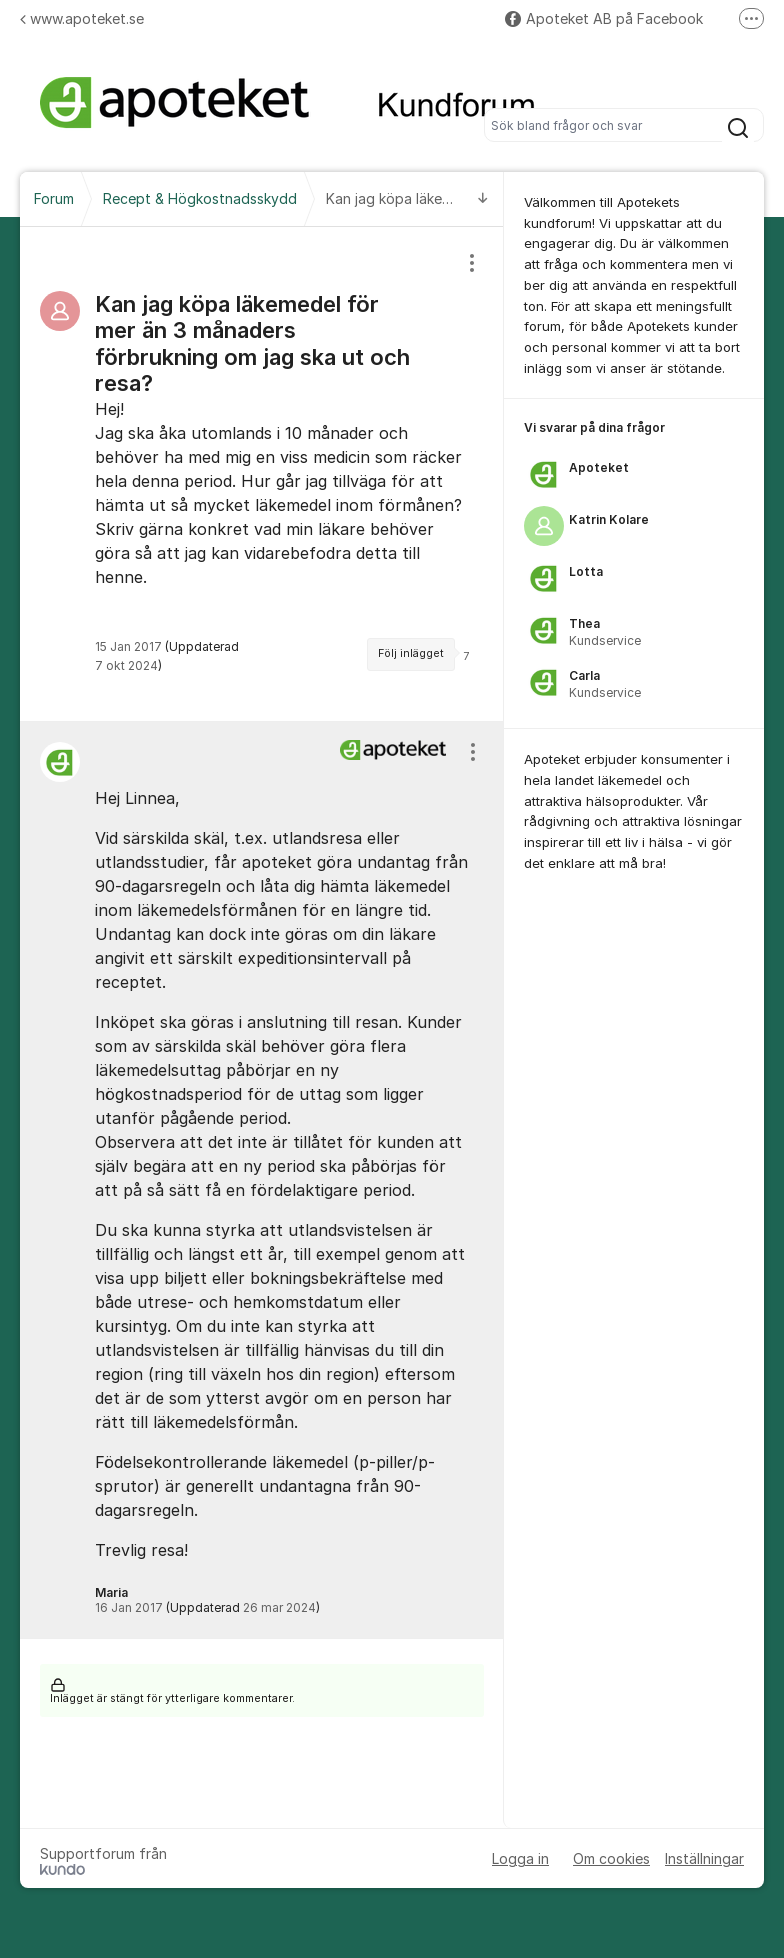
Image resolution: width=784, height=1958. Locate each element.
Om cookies (611, 1858)
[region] (262, 474)
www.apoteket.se (82, 18)
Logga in (520, 1858)
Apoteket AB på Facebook (604, 18)
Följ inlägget (411, 653)
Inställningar (704, 1858)
